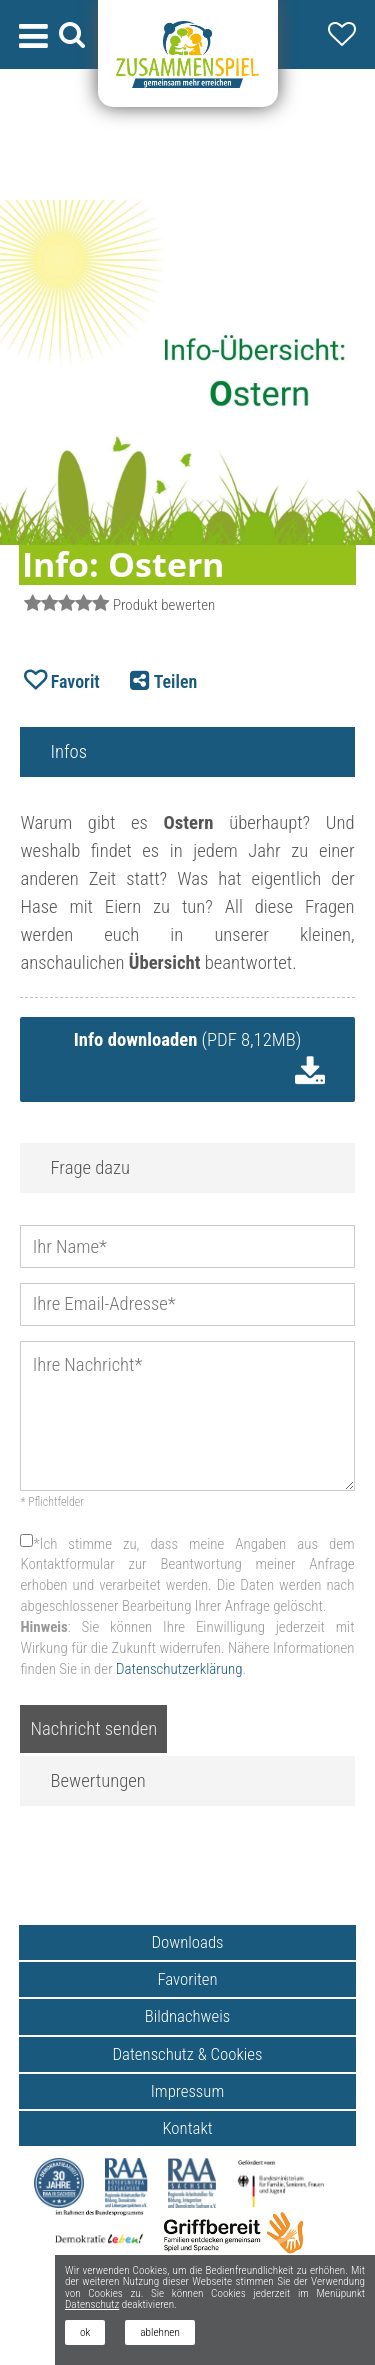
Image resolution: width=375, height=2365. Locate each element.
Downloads (187, 1942)
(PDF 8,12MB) (187, 1040)
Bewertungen (97, 1781)
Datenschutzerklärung (179, 1669)
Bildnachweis (188, 2016)
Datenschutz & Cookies (188, 2054)
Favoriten (187, 1979)
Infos (68, 752)
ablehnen (159, 2332)
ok (85, 2332)
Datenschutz (92, 2304)
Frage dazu (90, 1168)
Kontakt (187, 2128)
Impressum (188, 2091)
